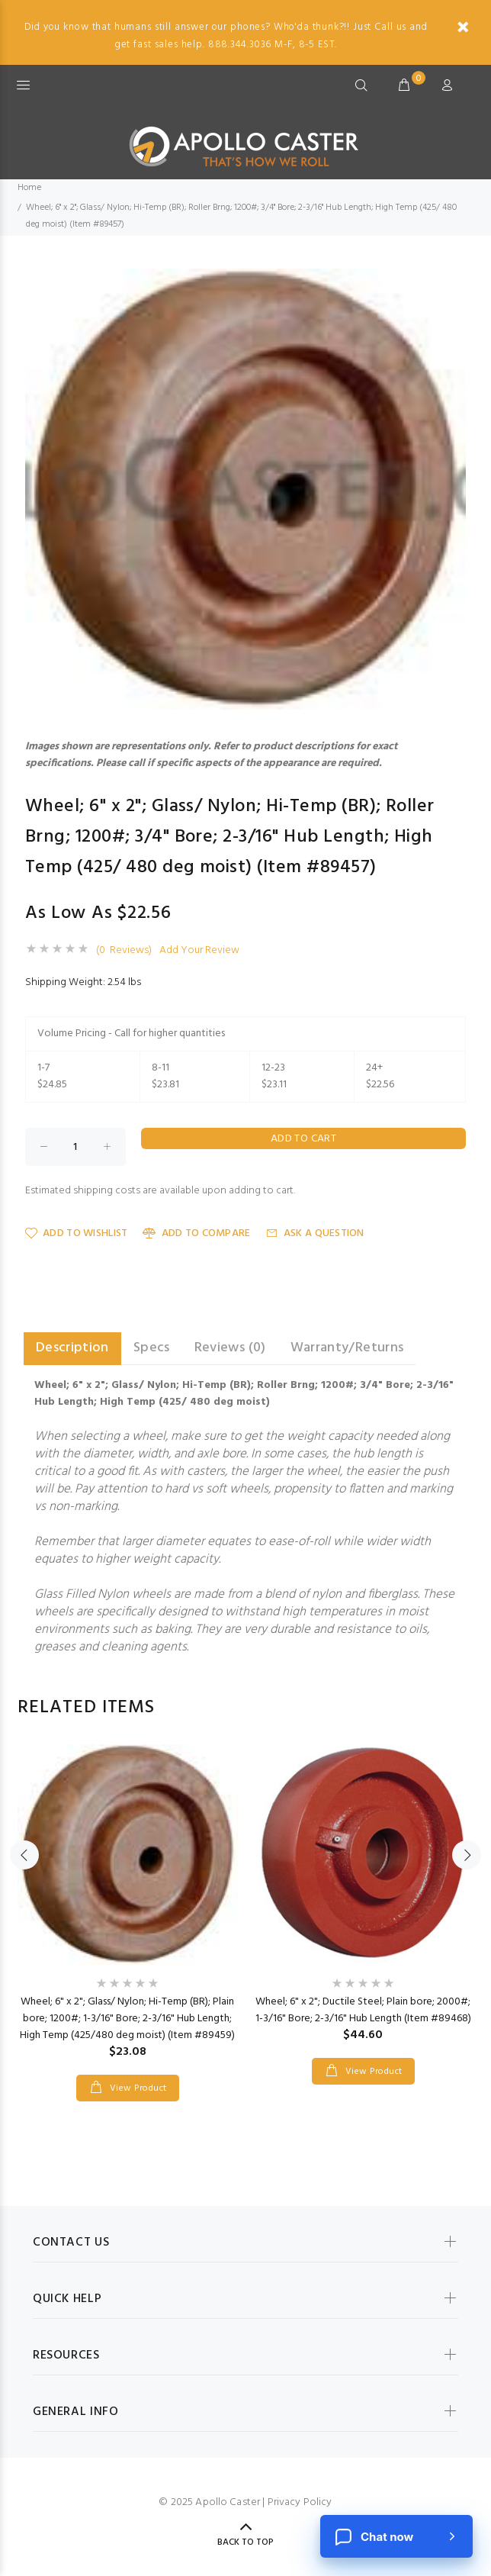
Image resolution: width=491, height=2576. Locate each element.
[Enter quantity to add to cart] (75, 1147)
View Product (136, 2088)
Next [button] (466, 1854)
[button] (452, 282)
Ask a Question (315, 1233)
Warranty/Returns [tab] (347, 1348)
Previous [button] (24, 1854)
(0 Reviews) (124, 950)
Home (29, 187)
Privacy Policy (300, 2502)
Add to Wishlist (76, 1233)
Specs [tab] (151, 1348)
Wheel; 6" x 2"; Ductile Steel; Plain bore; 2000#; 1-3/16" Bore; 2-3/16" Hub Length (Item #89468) (363, 2010)
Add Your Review (199, 950)
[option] (128, 1907)
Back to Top (245, 2542)
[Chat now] (396, 2536)
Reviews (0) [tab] (230, 1348)
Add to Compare (196, 1233)
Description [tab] (72, 1348)
